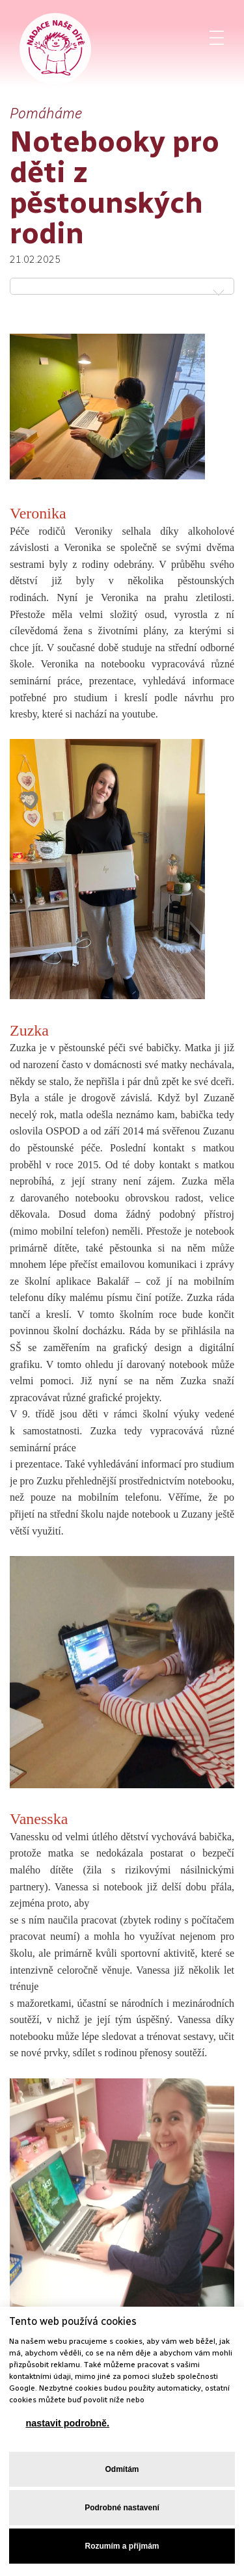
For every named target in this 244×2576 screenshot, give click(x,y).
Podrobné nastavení (122, 2507)
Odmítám (122, 2469)
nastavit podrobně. (67, 2423)
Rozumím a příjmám (122, 2546)
